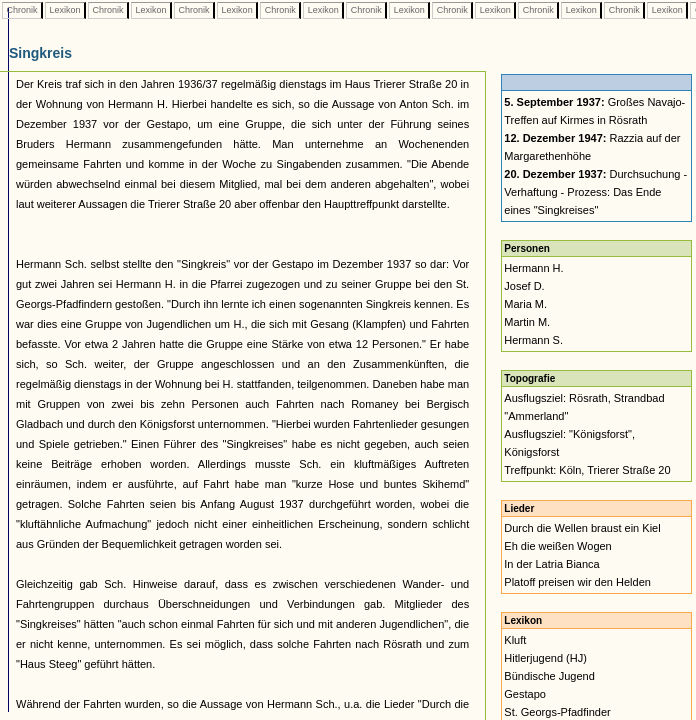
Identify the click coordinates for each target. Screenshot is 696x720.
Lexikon (65, 10)
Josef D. (524, 286)
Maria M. (525, 304)
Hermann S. (533, 340)
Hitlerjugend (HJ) (545, 658)
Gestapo (525, 694)
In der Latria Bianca (551, 564)
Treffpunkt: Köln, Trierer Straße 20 (587, 470)
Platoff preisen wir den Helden (577, 582)
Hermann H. (533, 268)
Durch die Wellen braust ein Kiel (582, 528)
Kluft (515, 640)
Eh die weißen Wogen (557, 546)
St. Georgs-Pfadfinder (557, 712)
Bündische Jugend (549, 676)
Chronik (22, 10)
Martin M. (527, 322)
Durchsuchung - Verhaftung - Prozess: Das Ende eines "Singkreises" (595, 192)
